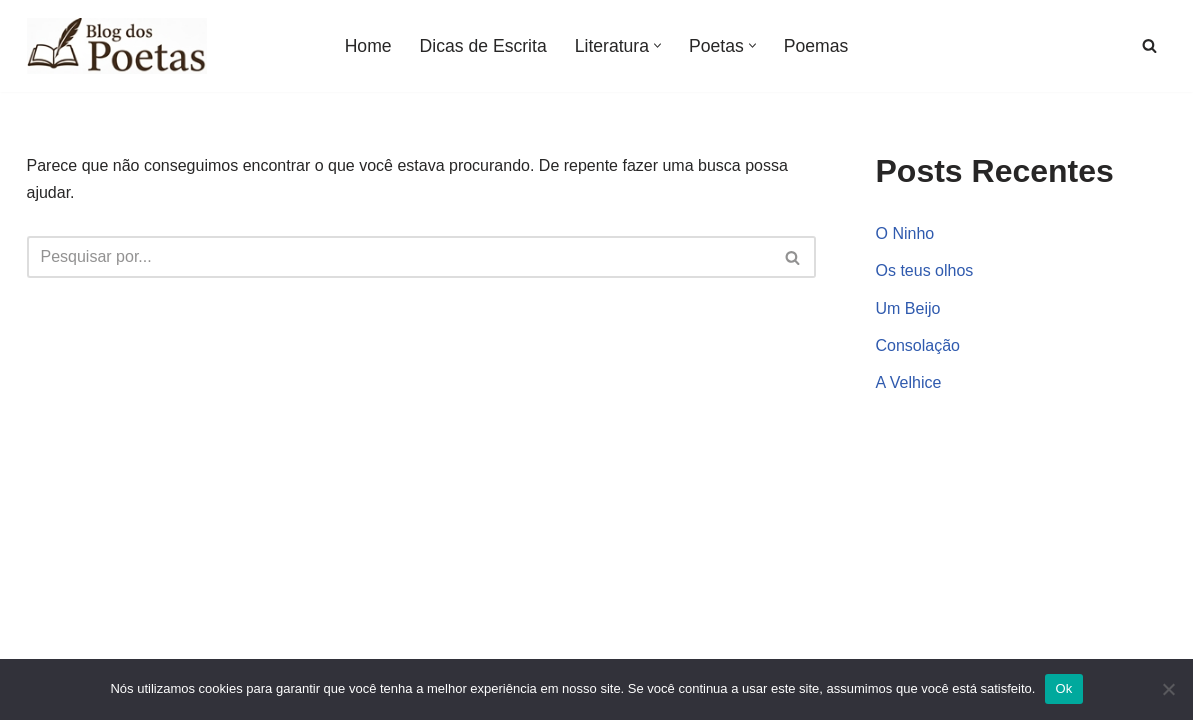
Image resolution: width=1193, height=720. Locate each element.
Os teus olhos (925, 270)
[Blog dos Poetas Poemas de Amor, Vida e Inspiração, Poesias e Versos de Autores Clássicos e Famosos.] (117, 46)
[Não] (1168, 689)
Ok (1063, 688)
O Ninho (905, 233)
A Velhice (909, 382)
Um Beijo (908, 308)
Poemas (816, 46)
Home (368, 46)
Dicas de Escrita (483, 46)
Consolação (918, 345)
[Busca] (1149, 45)
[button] (657, 45)
